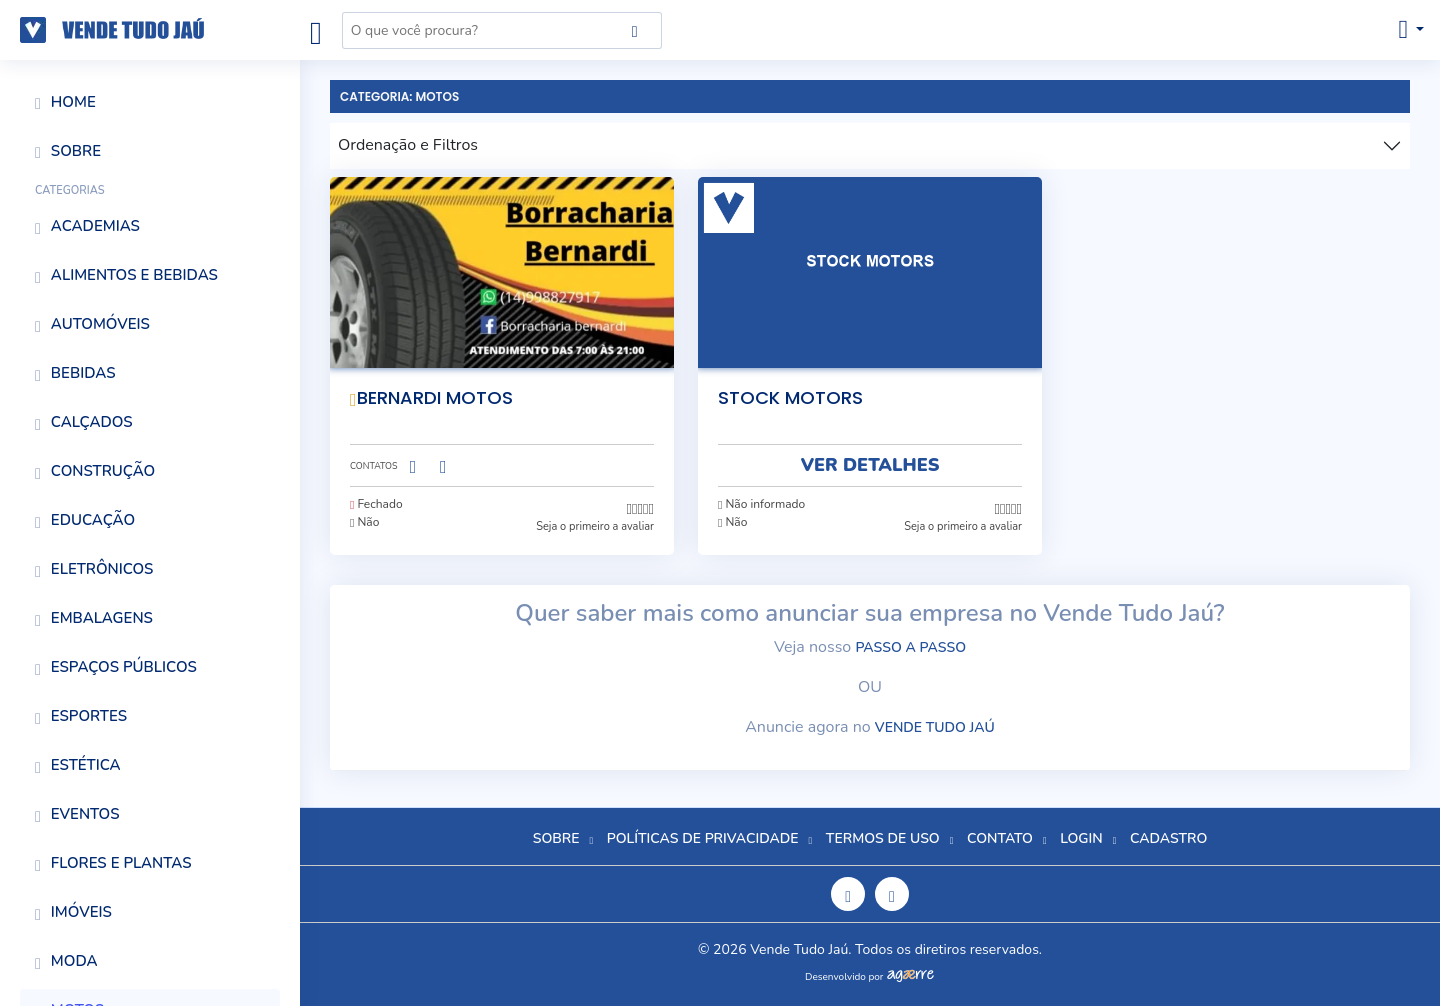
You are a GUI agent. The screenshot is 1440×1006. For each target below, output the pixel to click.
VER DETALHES (870, 465)
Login (1081, 838)
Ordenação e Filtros (408, 145)
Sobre (556, 838)
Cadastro (1168, 838)
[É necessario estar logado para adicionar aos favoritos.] (648, 391)
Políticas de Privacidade (703, 838)
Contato (1000, 838)
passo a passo (910, 647)
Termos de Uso (883, 838)
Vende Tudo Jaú (935, 727)
